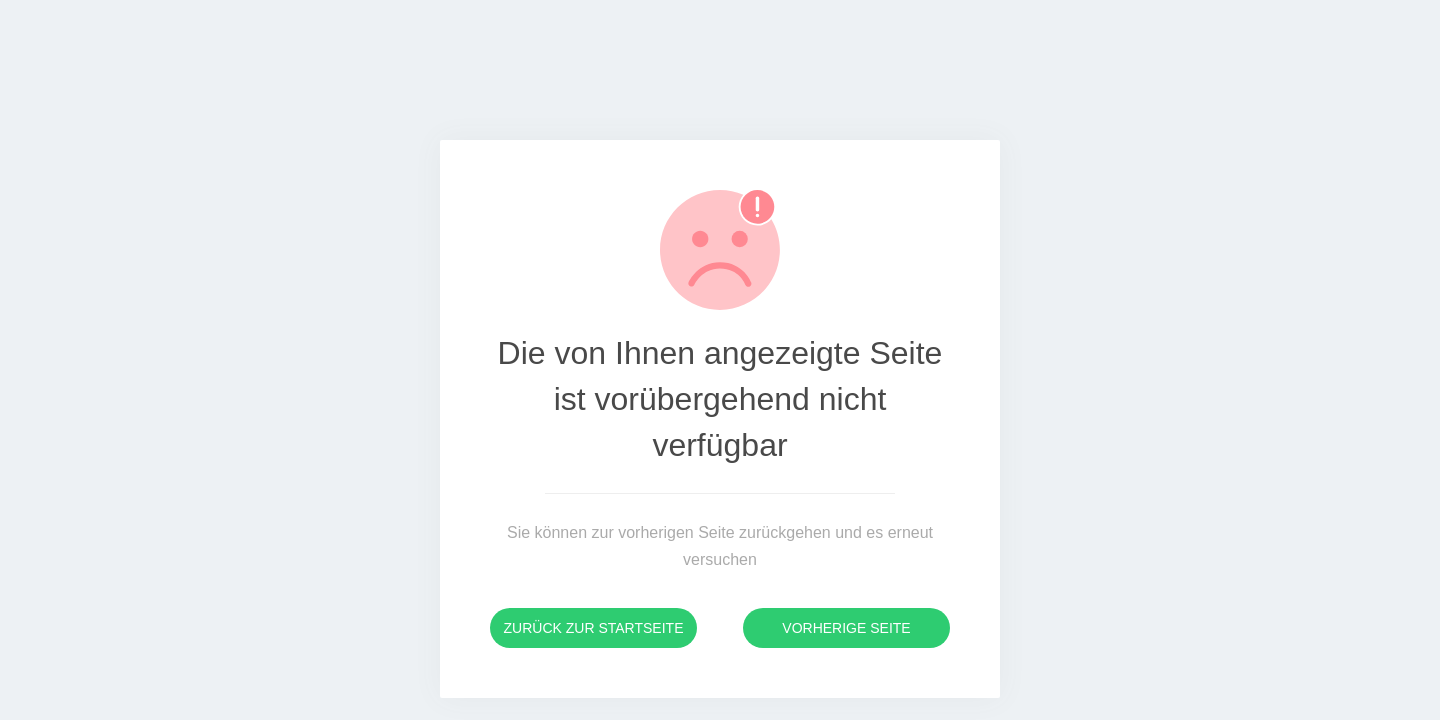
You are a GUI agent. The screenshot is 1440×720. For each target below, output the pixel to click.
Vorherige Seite (846, 628)
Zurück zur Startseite (594, 628)
